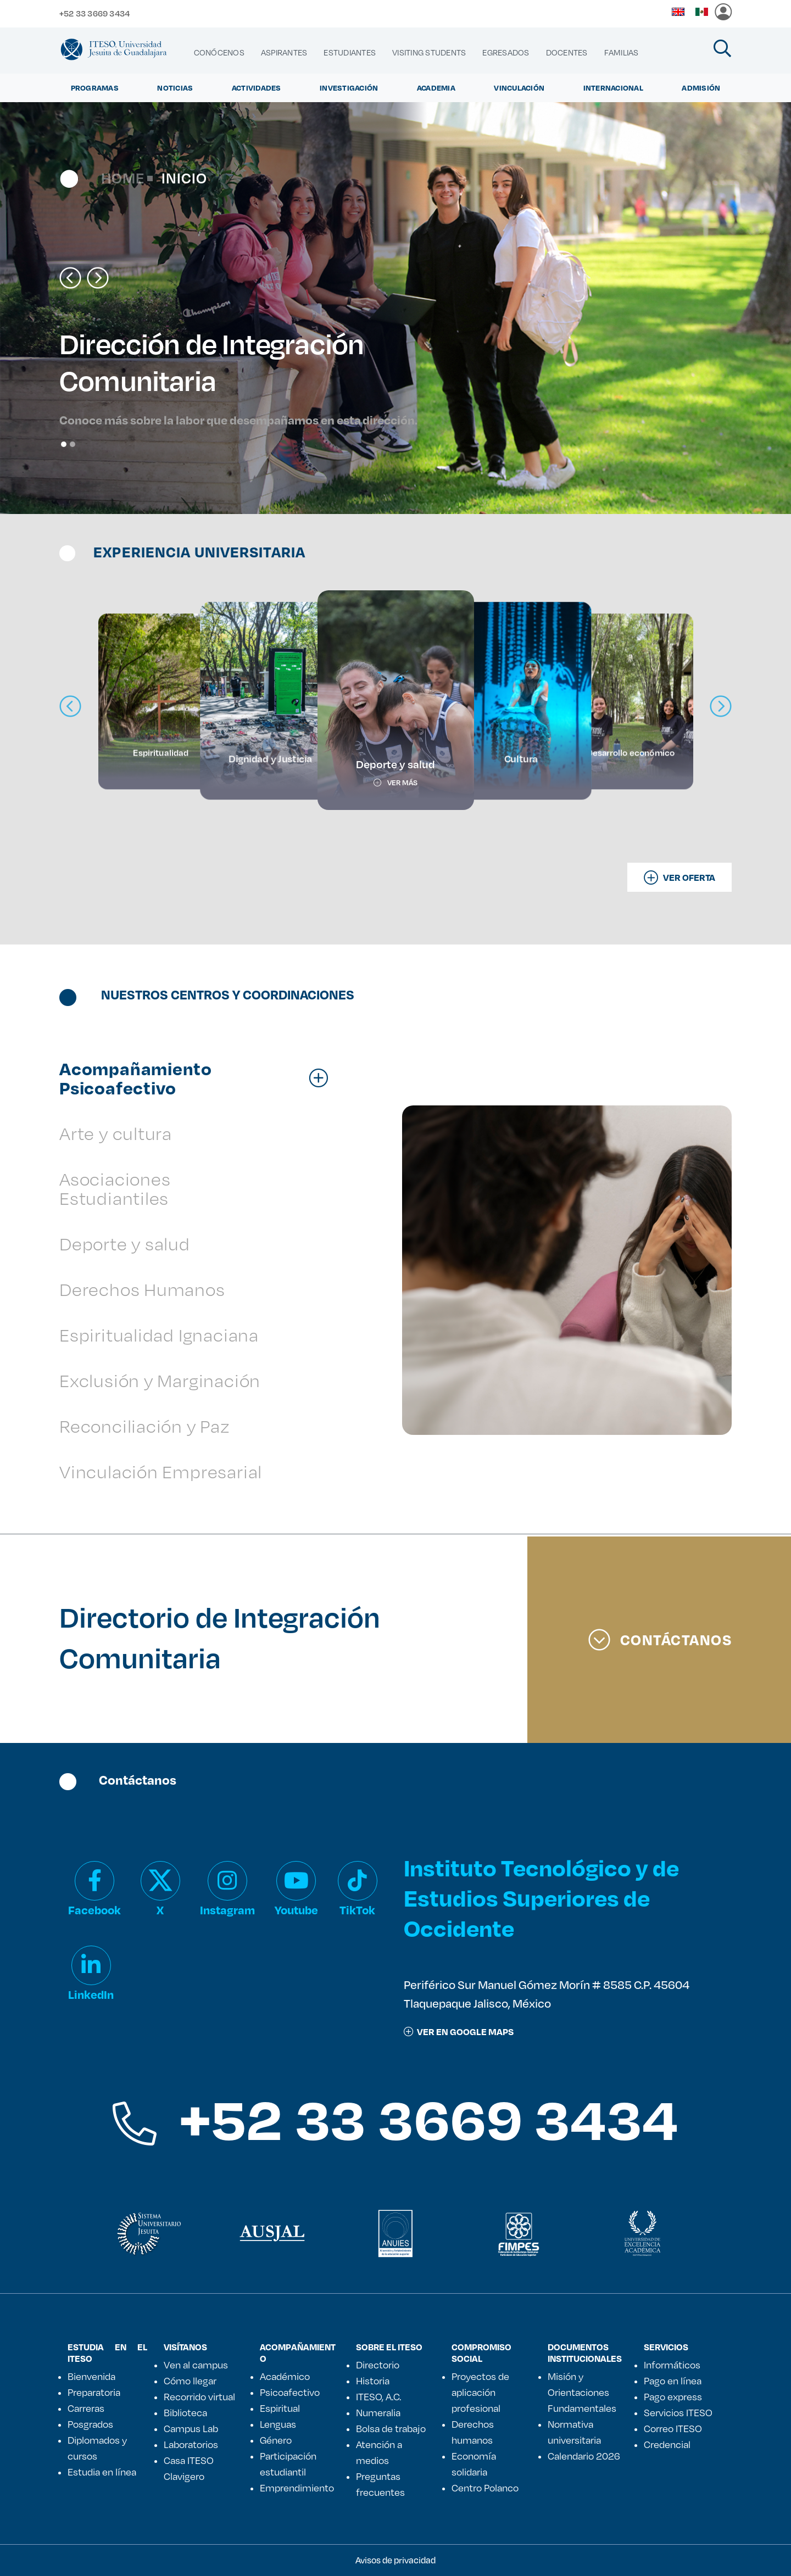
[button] (70, 278)
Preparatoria (94, 2392)
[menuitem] (219, 52)
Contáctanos (660, 1640)
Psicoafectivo (290, 2392)
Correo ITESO (673, 2428)
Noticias (175, 87)
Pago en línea (672, 2380)
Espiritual (280, 2408)
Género (276, 2440)
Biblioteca (185, 2412)
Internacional (613, 87)
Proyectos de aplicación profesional (480, 2392)
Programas (95, 87)
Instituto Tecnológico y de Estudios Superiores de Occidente (541, 1897)
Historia (372, 2380)
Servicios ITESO (678, 2412)
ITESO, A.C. (378, 2396)
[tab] (199, 1078)
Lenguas (278, 2424)
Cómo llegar (190, 2380)
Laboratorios (191, 2444)
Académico (285, 2376)
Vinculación (519, 87)
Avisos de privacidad (395, 2559)
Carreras (86, 2408)
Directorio (377, 2364)
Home (123, 177)
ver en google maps (459, 2031)
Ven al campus (196, 2364)
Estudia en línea (102, 2472)
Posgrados (90, 2424)
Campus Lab (191, 2428)
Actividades (256, 87)
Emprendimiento (297, 2487)
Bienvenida (91, 2376)
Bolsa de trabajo (391, 2428)
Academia (436, 87)
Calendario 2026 (584, 2456)
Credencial (667, 2444)
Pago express (673, 2396)
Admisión (701, 87)
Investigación (349, 87)
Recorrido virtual (199, 2396)
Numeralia (378, 2412)
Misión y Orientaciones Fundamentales (582, 2392)
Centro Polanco (485, 2487)
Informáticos (672, 2364)
